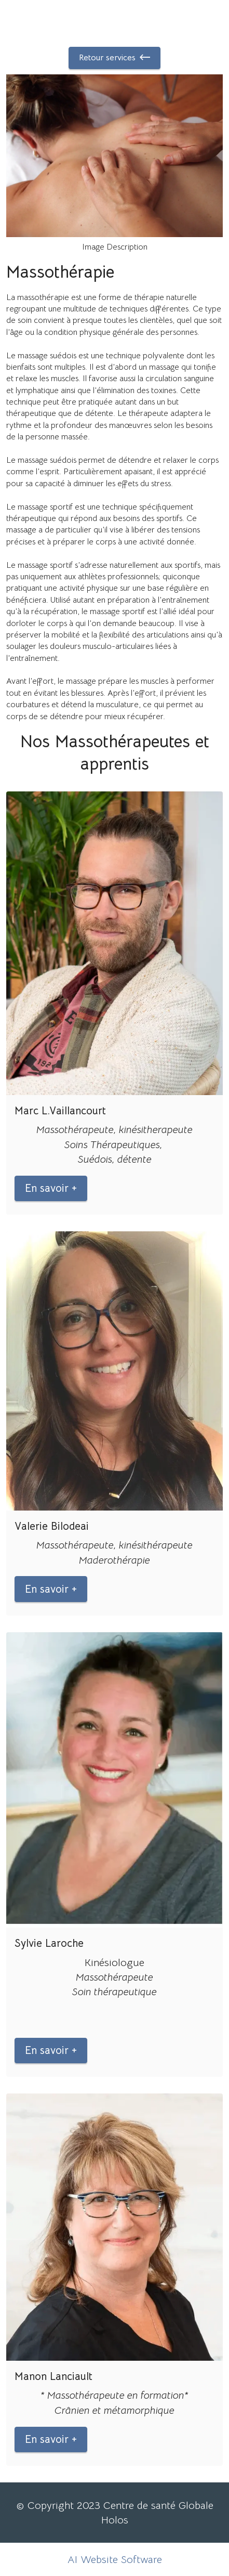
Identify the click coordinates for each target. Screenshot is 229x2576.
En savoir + (51, 1188)
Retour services (114, 58)
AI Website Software (115, 2559)
